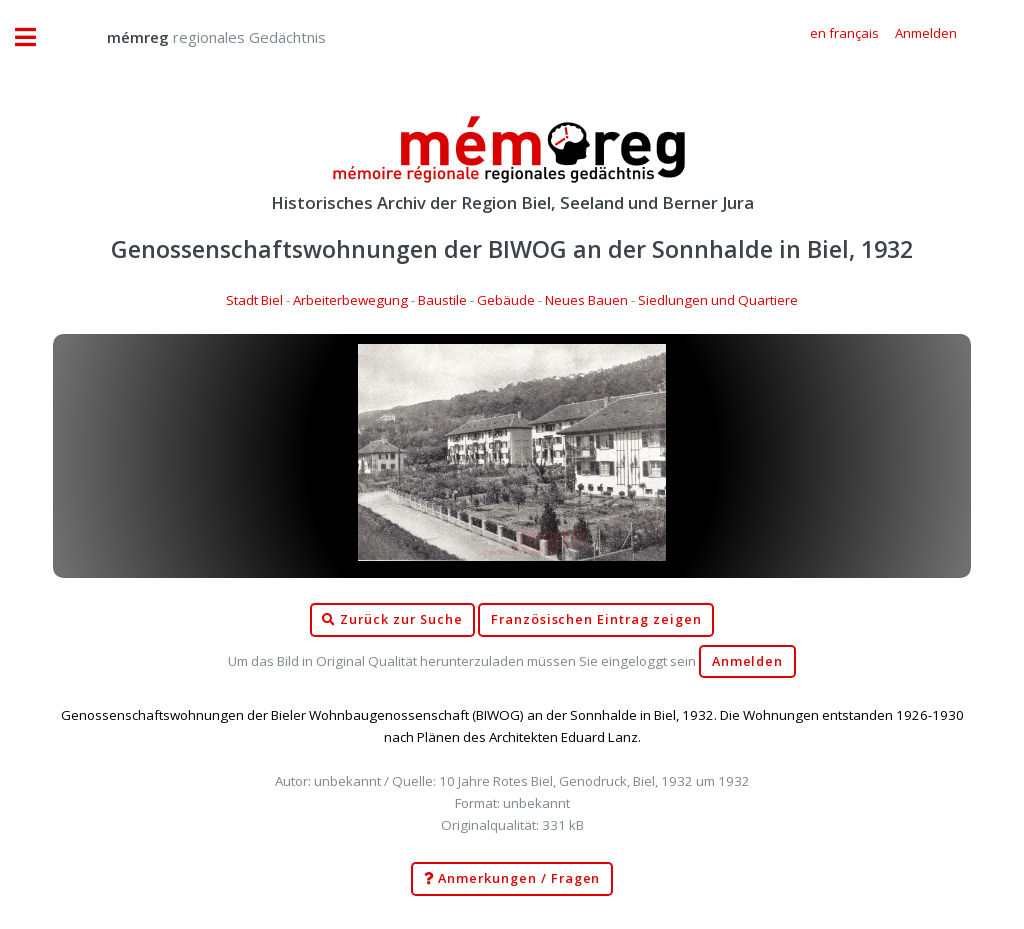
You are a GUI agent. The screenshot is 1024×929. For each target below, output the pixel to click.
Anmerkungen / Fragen (512, 879)
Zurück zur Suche (392, 620)
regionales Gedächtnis (196, 37)
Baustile (442, 300)
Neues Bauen (586, 300)
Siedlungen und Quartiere (718, 300)
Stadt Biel (254, 300)
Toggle (36, 37)
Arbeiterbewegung (350, 300)
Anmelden (748, 661)
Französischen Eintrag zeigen (596, 619)
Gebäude (506, 300)
